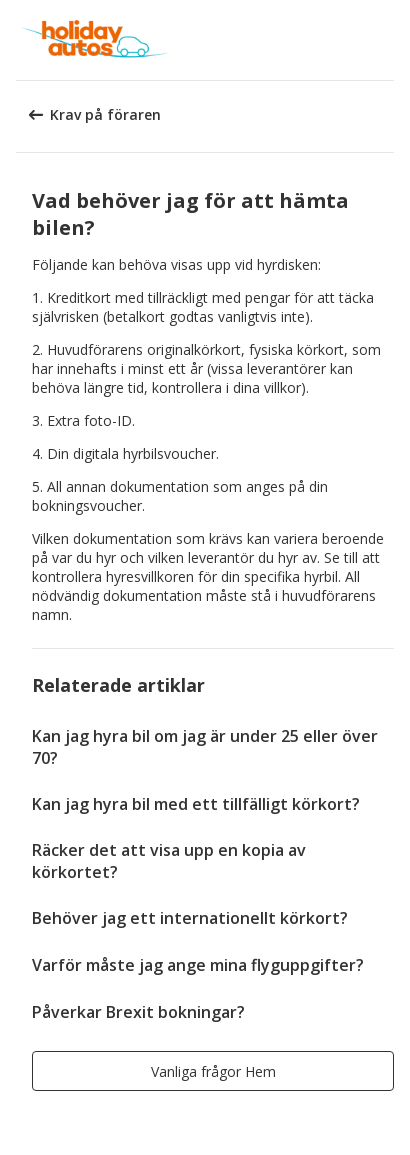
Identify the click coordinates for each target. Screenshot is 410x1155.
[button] (388, 40)
